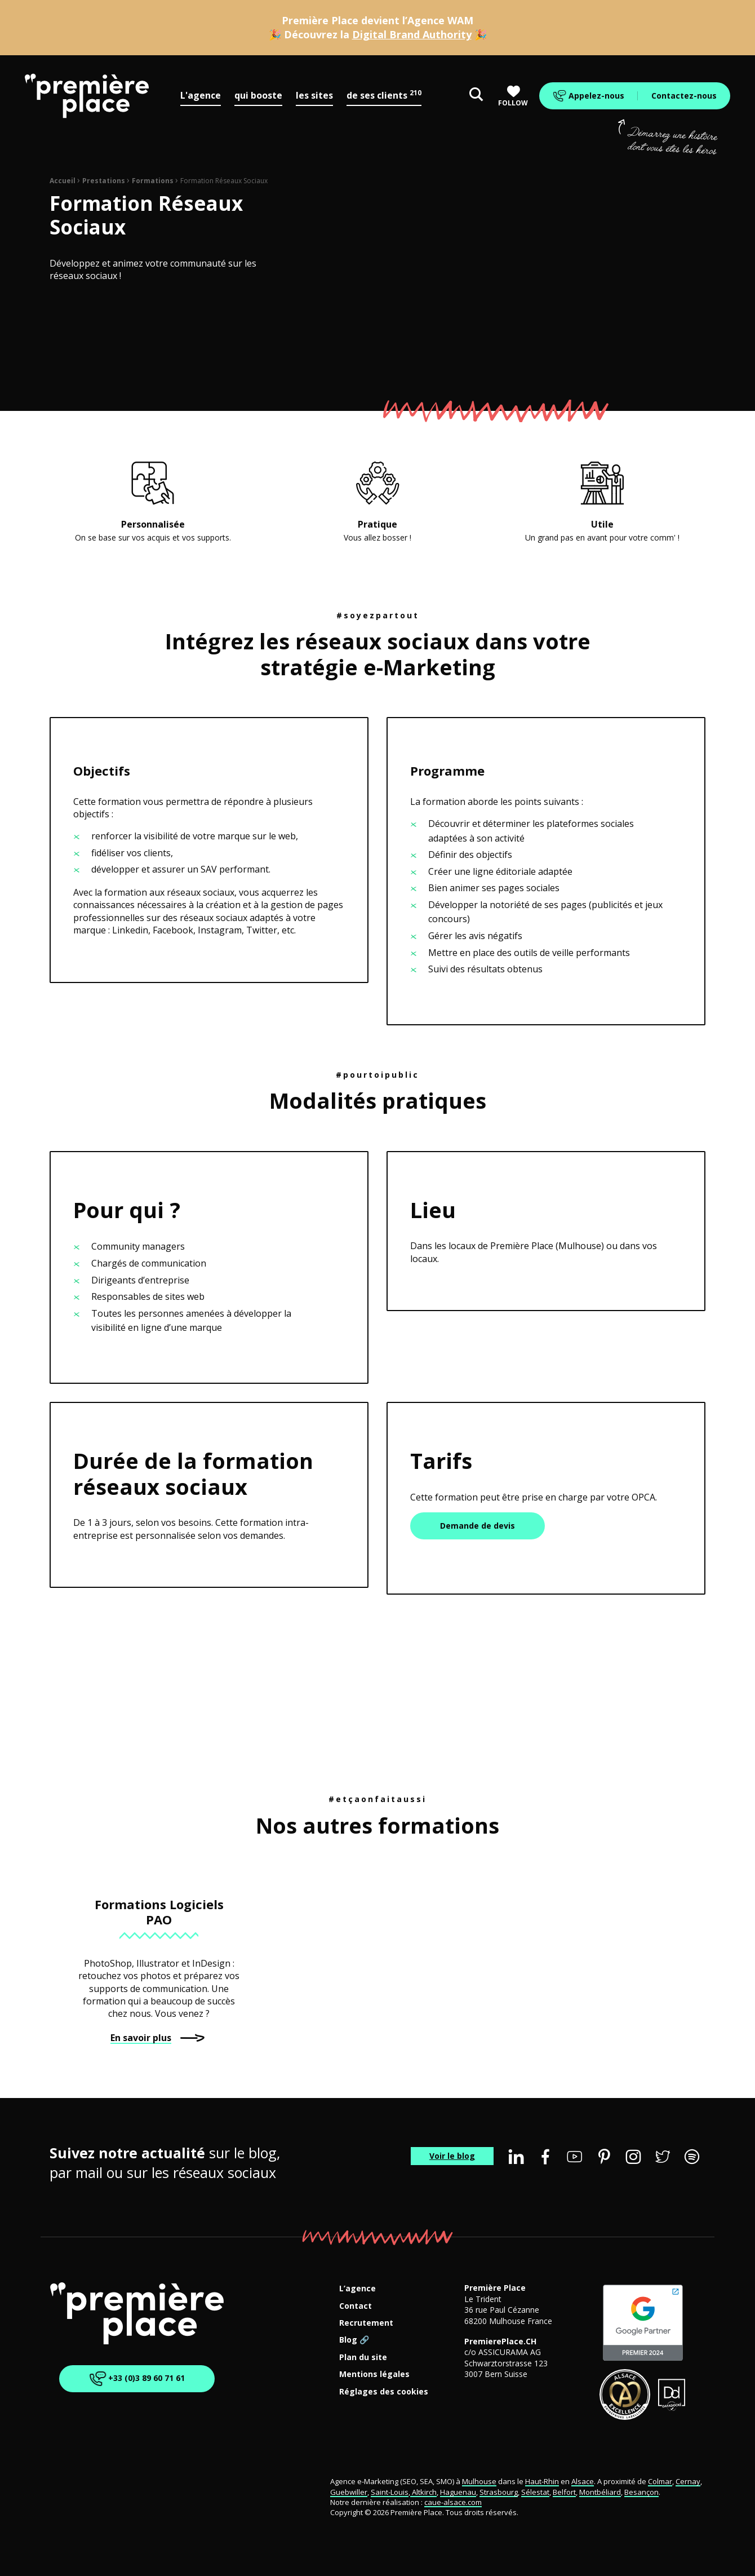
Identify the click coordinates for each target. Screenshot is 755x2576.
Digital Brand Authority (412, 34)
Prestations (103, 180)
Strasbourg (498, 2492)
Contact (355, 2306)
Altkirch (423, 2492)
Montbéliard (600, 2492)
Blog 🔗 (354, 2340)
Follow (513, 96)
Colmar (660, 2481)
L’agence (357, 2289)
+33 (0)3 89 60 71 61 (137, 2378)
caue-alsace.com (453, 2502)
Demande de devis (477, 1525)
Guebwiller (348, 2492)
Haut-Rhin (542, 2481)
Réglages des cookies (383, 2392)
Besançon (641, 2492)
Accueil (63, 180)
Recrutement (366, 2323)
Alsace (582, 2481)
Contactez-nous (684, 95)
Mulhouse (479, 2481)
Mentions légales (374, 2374)
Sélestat (535, 2492)
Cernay (688, 2481)
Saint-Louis (389, 2492)
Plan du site (363, 2357)
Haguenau (458, 2492)
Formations (153, 180)
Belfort (564, 2492)
